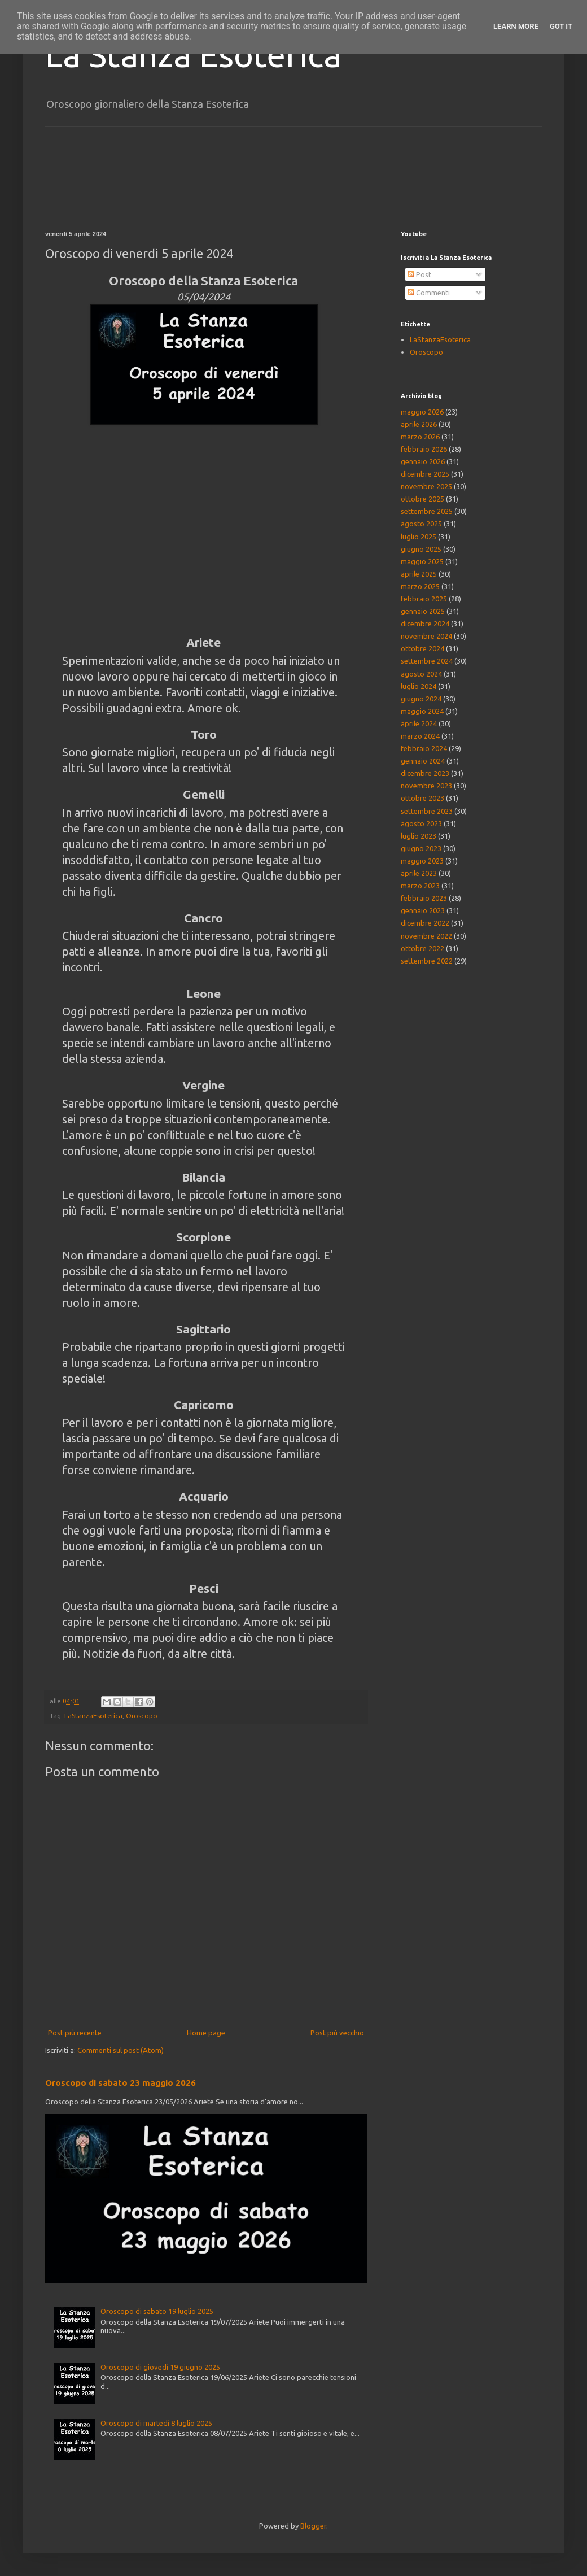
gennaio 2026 (423, 461)
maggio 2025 (422, 561)
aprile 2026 (419, 424)
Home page (206, 2033)
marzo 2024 (420, 736)
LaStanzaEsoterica (93, 1715)
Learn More (515, 26)
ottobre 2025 (422, 499)
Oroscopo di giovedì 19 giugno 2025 (160, 2367)
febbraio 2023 (424, 898)
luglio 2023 (418, 836)
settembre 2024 (427, 661)
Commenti (429, 293)
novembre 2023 (426, 786)
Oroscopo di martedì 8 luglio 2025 (156, 2423)
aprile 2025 (419, 574)
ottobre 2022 (422, 948)
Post (419, 274)
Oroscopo (141, 1715)
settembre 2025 (427, 511)
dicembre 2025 (425, 474)
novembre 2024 (426, 636)
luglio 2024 (418, 686)
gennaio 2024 (423, 761)
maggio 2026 (422, 412)
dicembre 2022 (425, 923)
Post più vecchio (337, 2033)
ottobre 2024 (422, 648)
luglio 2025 (418, 537)
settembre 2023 (427, 811)
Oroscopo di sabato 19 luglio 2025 (156, 2311)
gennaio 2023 (423, 910)
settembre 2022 (427, 961)
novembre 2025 (426, 486)
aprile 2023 (419, 873)
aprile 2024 (419, 723)
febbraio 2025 (424, 599)
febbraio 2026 (424, 449)
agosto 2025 (421, 524)
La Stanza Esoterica (193, 54)
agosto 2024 (421, 674)
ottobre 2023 (422, 798)
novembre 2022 (426, 936)
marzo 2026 (420, 437)
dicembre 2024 (425, 623)
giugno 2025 (421, 549)
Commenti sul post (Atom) (120, 2050)
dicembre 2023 (425, 773)
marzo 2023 (420, 886)
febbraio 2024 (424, 748)
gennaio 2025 (423, 611)
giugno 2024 (421, 699)
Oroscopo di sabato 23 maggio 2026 (120, 2082)
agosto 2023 (421, 823)
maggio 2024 (422, 711)
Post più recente (75, 2033)
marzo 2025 (420, 586)
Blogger (313, 2526)
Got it (561, 26)
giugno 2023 (421, 848)
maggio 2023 (422, 861)
